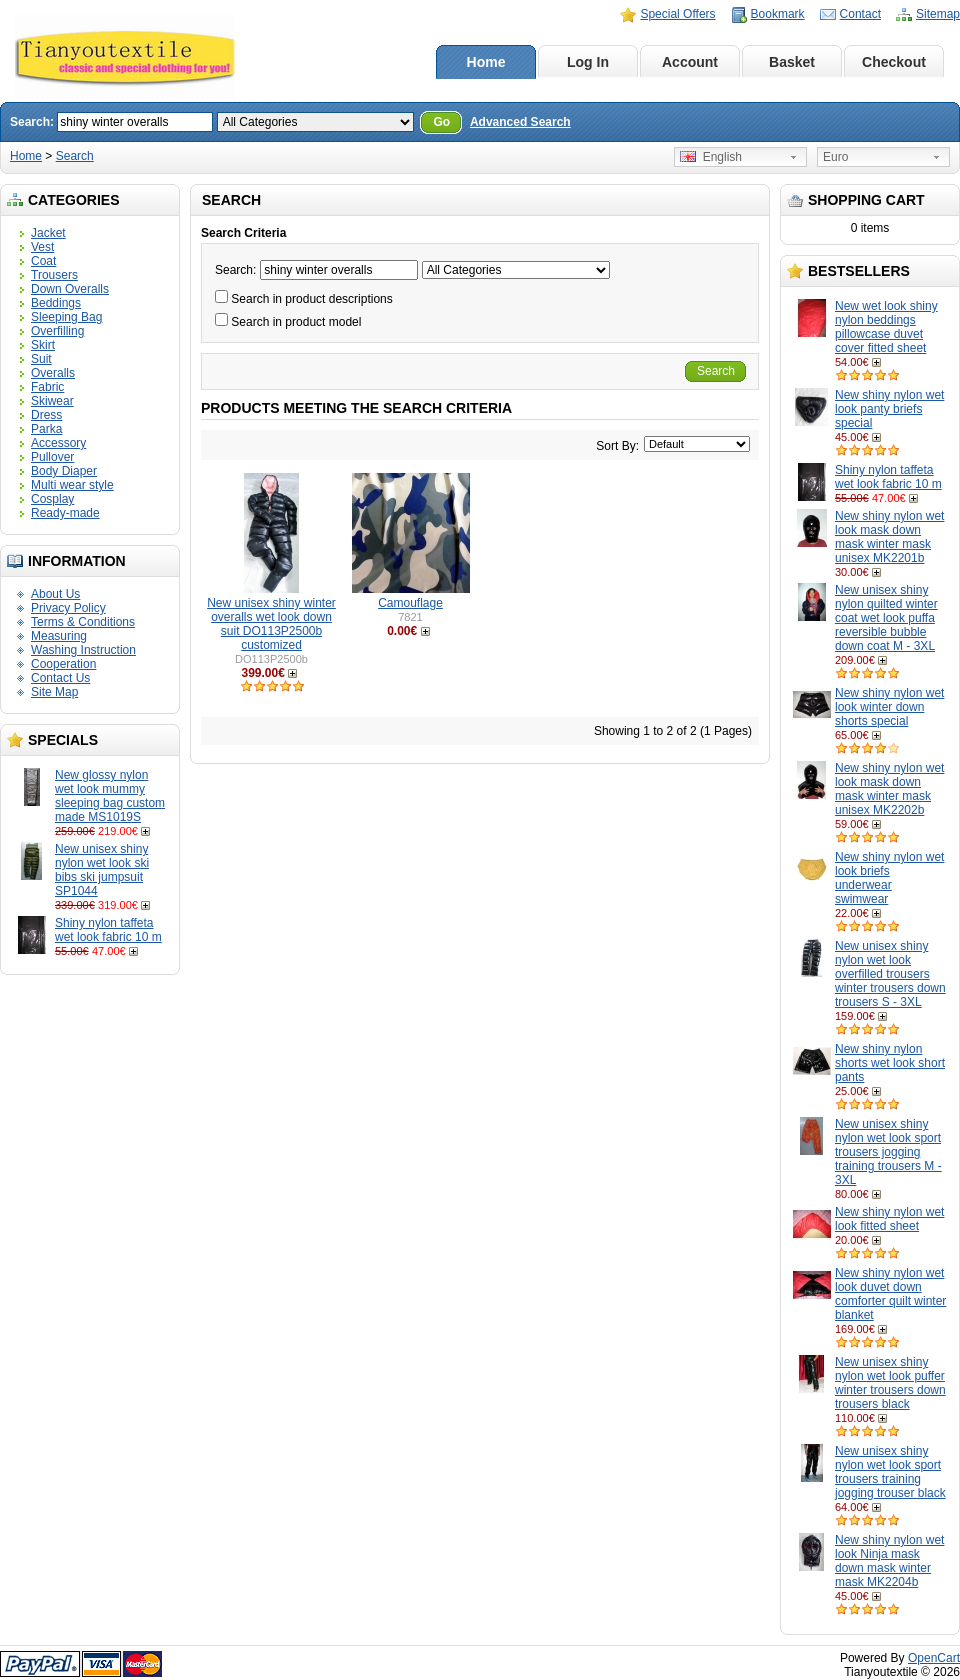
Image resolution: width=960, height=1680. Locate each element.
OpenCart (934, 1658)
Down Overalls (70, 289)
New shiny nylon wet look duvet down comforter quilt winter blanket (890, 1294)
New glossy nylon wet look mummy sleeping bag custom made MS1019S (110, 796)
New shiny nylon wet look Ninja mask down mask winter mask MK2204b (889, 1561)
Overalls (53, 373)
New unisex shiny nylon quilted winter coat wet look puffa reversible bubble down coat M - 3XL (886, 618)
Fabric (47, 387)
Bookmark (778, 14)
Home (486, 62)
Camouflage (410, 603)
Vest (42, 247)
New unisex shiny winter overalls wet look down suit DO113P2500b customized (271, 624)
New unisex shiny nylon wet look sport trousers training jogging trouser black (890, 1472)
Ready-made (65, 513)
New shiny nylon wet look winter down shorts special (889, 707)
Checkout (894, 62)
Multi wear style (72, 485)
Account (690, 62)
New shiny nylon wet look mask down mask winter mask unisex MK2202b (889, 789)
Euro (835, 157)
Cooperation (63, 664)
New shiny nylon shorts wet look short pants (890, 1063)
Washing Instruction (83, 650)
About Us (55, 594)
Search (75, 156)
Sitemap (938, 14)
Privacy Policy (68, 608)
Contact (860, 14)
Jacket (48, 233)
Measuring (59, 636)
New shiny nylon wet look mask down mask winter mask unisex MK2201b (889, 537)
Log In (588, 62)
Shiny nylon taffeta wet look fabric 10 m (108, 930)
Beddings (56, 303)
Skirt (43, 345)
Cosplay (52, 499)
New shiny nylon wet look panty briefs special (889, 409)
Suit (41, 359)
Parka (46, 429)
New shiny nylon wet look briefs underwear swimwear (889, 878)
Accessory (58, 443)
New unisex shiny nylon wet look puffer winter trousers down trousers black (890, 1383)
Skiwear (52, 401)
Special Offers (677, 14)
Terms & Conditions (83, 622)
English (711, 157)
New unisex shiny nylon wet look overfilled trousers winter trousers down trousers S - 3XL (890, 974)
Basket (792, 62)
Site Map (54, 692)
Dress (46, 415)
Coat (43, 261)
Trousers (54, 275)
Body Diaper (64, 471)
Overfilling (57, 331)
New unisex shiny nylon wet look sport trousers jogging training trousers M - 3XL (888, 1152)
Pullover (52, 457)
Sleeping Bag (66, 317)
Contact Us (60, 678)
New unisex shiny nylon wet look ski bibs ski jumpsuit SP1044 (102, 870)
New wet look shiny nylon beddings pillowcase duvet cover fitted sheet (886, 327)
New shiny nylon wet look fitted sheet (889, 1219)
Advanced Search (520, 122)
